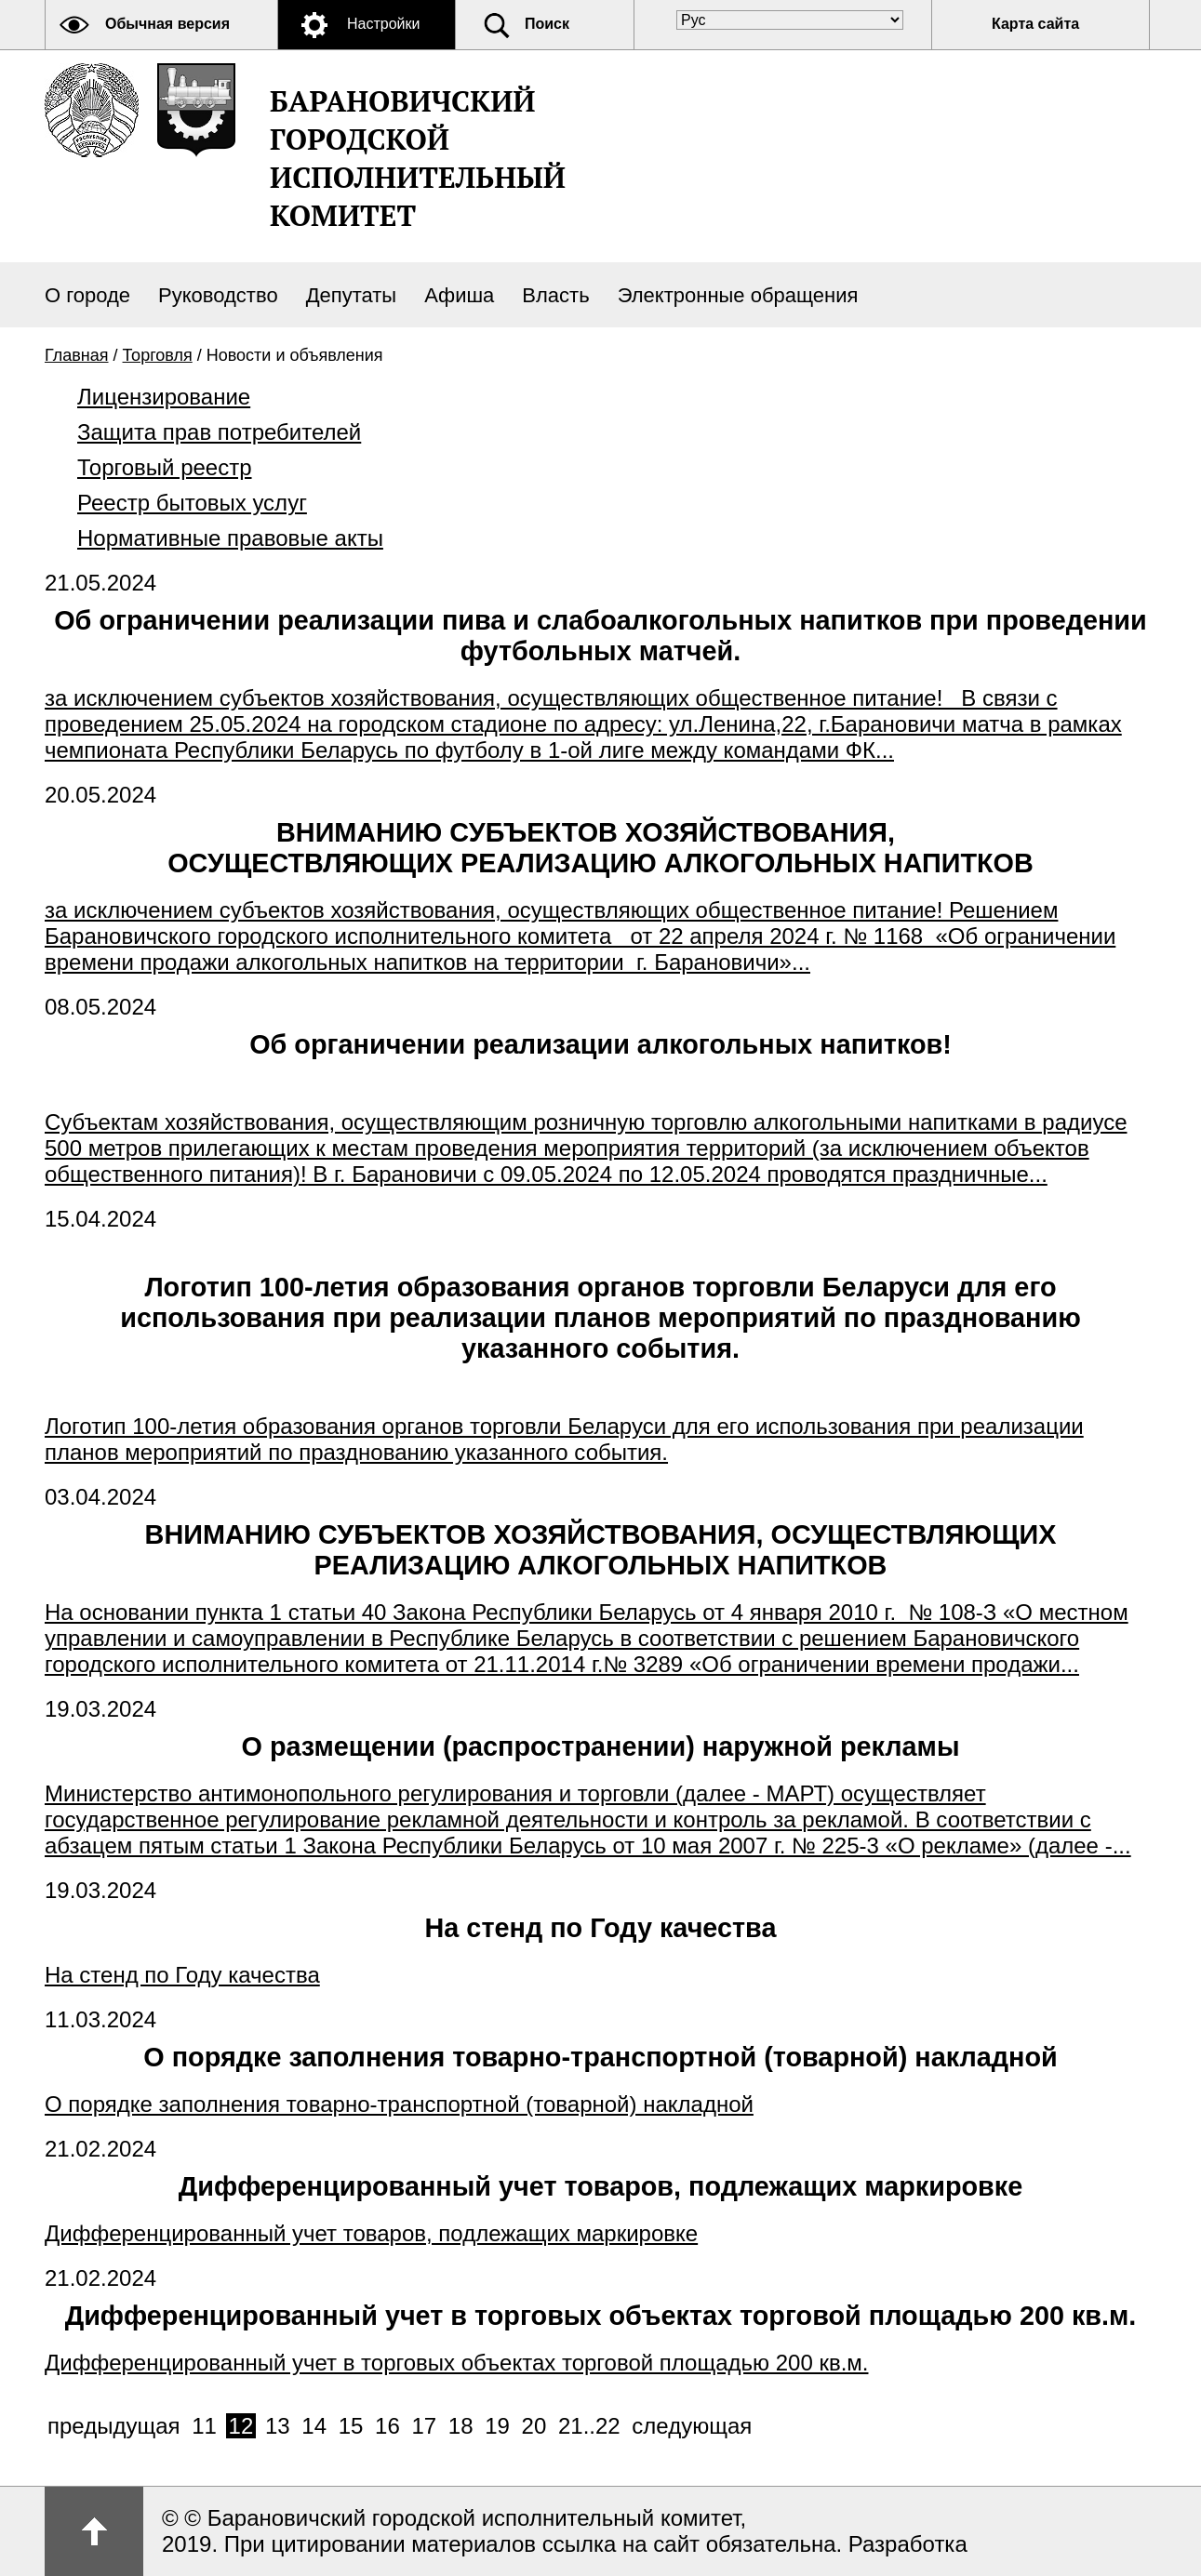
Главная (77, 355)
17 (423, 2425)
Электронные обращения (738, 295)
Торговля (158, 355)
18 (461, 2425)
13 (277, 2425)
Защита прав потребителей (219, 432)
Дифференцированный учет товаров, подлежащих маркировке (600, 2186)
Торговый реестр (164, 467)
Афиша (459, 295)
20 (534, 2425)
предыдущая (113, 2425)
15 (351, 2425)
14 (314, 2425)
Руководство (218, 295)
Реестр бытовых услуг (192, 502)
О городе (87, 295)
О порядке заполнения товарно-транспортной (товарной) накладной (600, 2057)
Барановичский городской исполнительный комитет (418, 158)
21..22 (589, 2425)
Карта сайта (1035, 24)
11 (204, 2425)
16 (387, 2425)
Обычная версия (167, 24)
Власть (555, 295)
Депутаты (351, 295)
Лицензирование (163, 396)
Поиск (547, 24)
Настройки (383, 24)
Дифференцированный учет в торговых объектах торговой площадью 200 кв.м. (601, 2315)
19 (497, 2425)
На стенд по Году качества (601, 1928)
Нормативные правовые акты (230, 538)
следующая (692, 2425)
